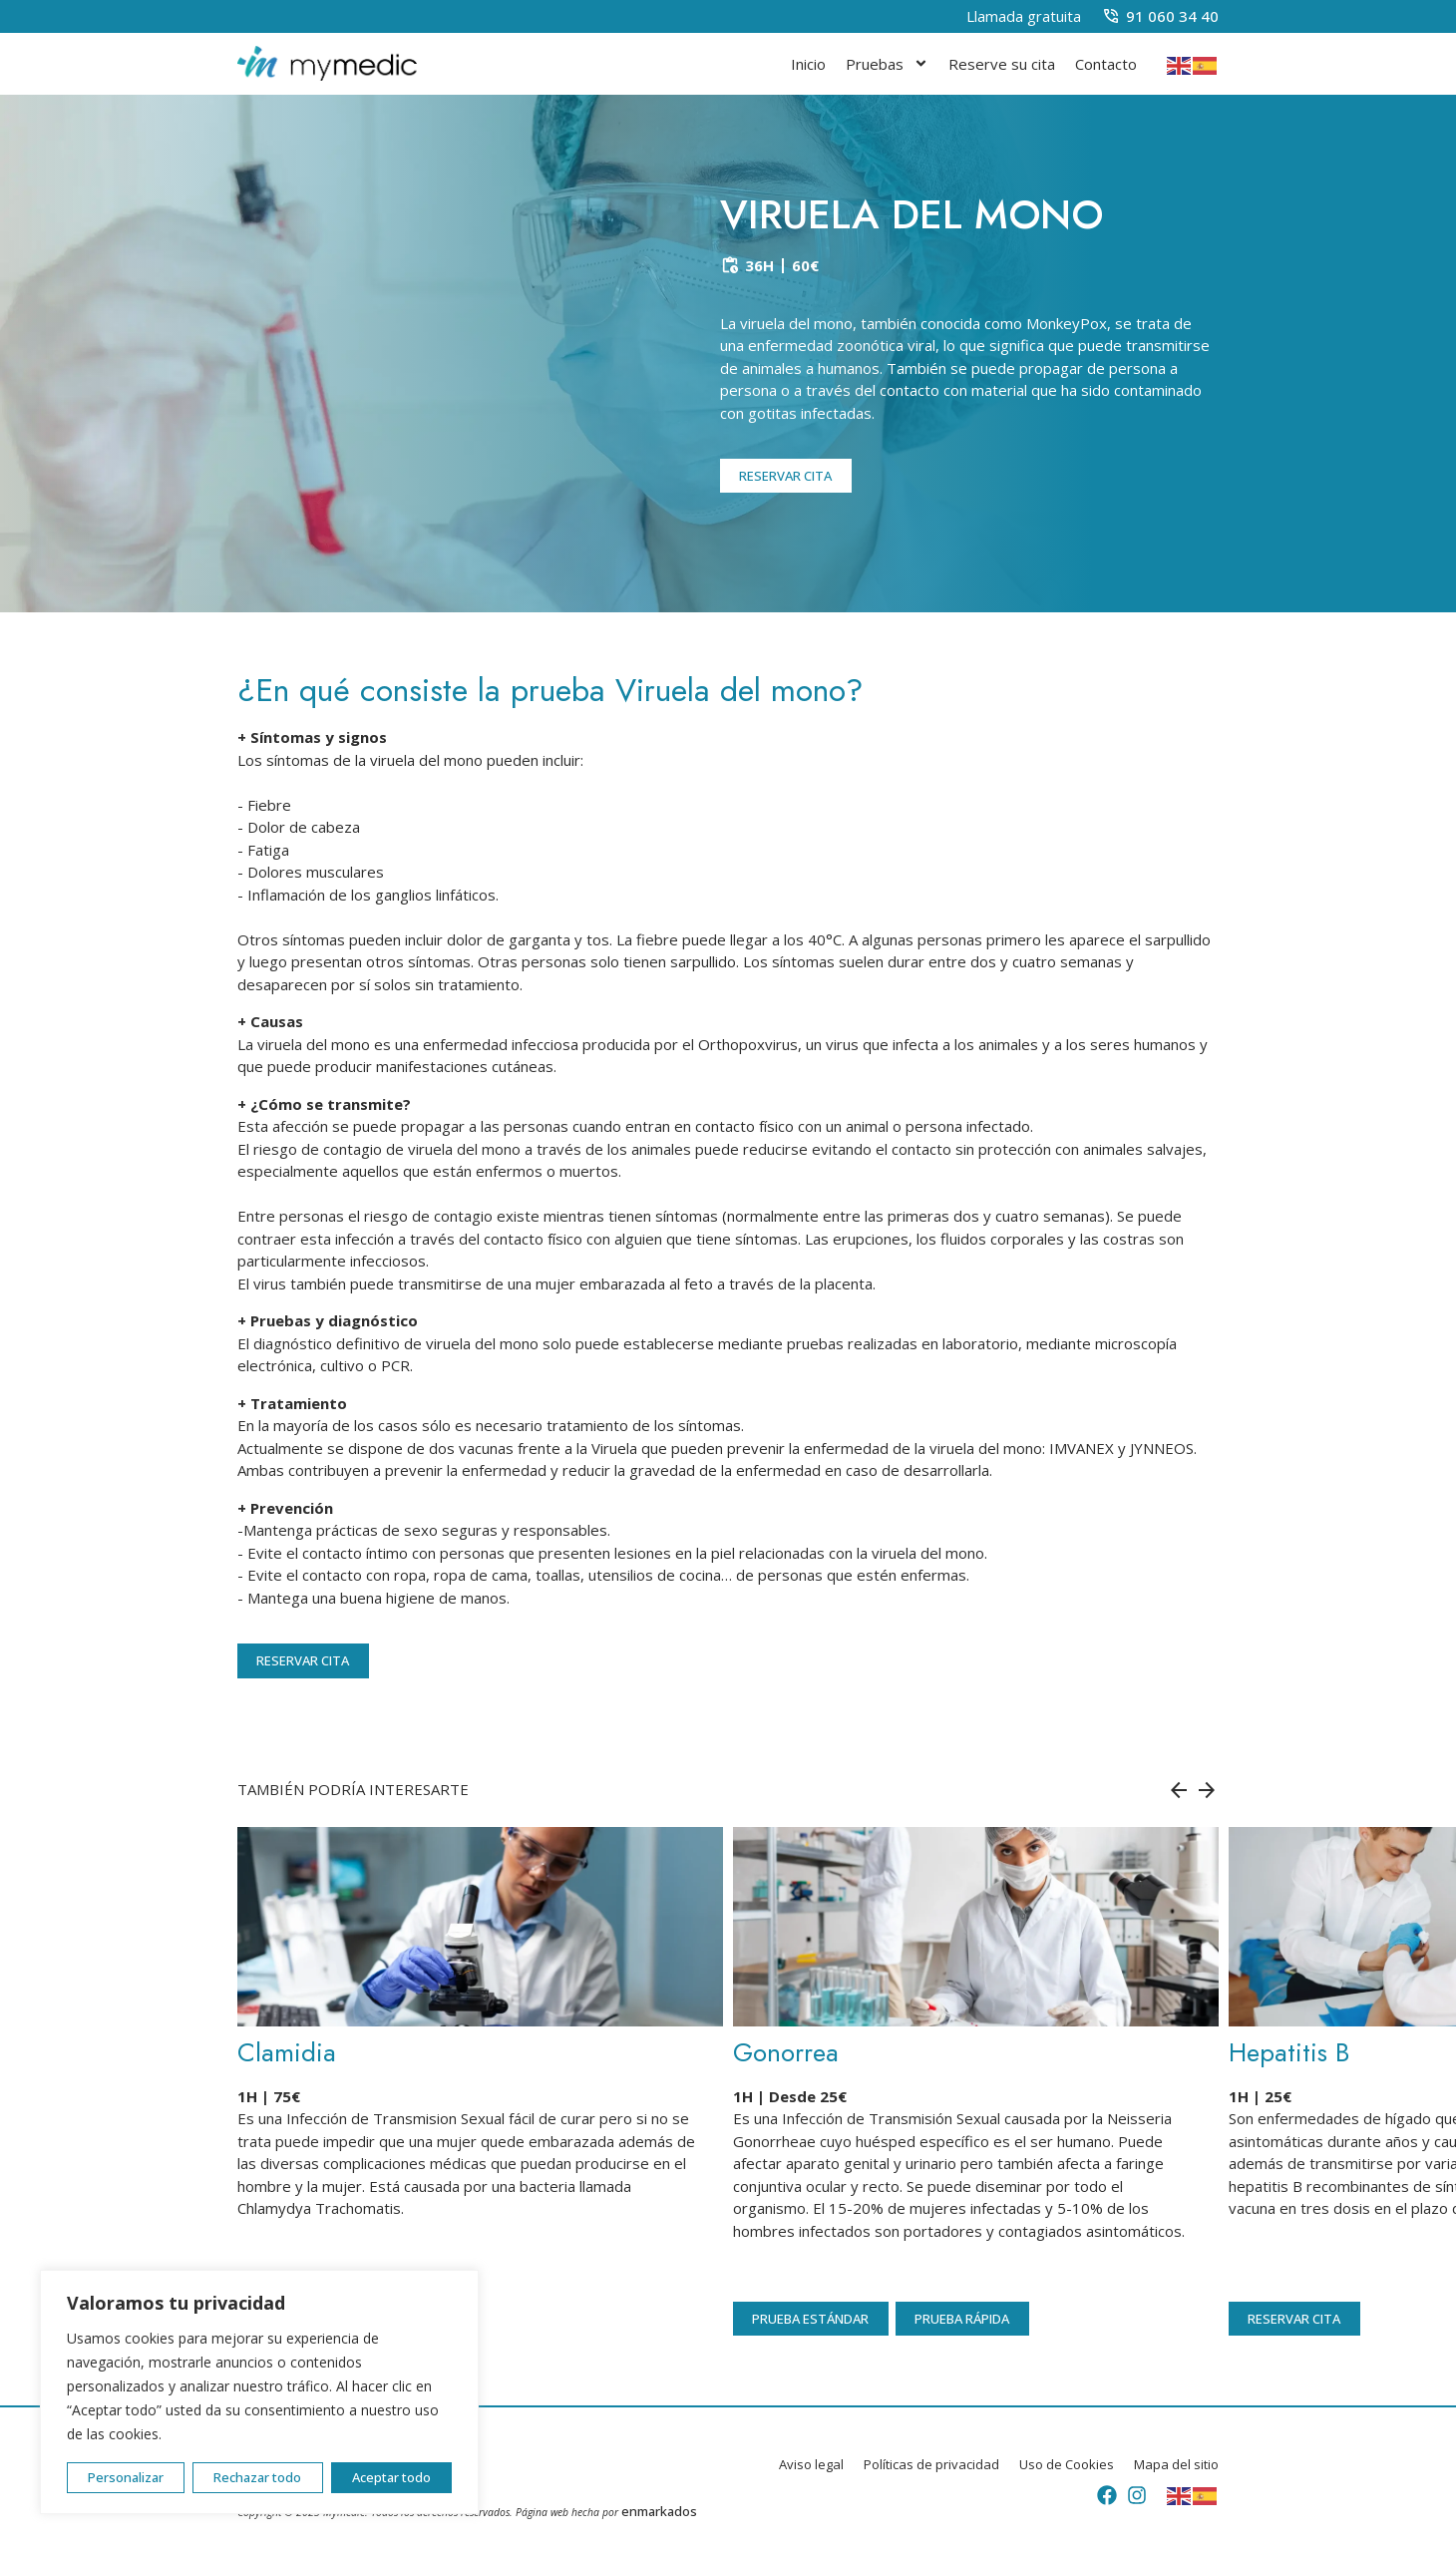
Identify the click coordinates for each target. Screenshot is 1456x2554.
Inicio (808, 64)
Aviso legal (811, 2464)
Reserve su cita (1001, 64)
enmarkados (659, 2511)
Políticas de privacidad (931, 2464)
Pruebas (887, 63)
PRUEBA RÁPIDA (961, 2319)
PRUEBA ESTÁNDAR (810, 2319)
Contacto (1106, 64)
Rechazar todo (257, 2477)
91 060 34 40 (1172, 16)
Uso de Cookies (1066, 2464)
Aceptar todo (391, 2477)
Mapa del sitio (1176, 2464)
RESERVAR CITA (785, 476)
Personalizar (126, 2477)
